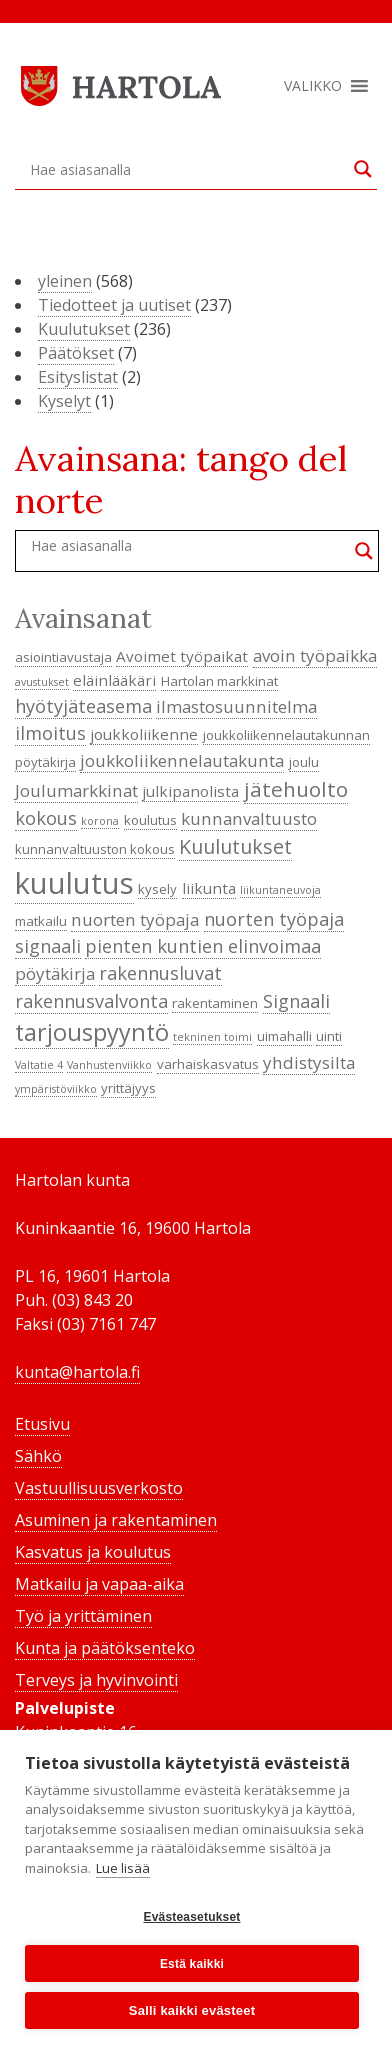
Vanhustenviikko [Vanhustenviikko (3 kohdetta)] (109, 1065)
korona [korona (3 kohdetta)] (100, 821)
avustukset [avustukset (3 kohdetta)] (42, 682)
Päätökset (76, 353)
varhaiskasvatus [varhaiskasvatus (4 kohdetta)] (208, 1064)
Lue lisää (123, 1868)
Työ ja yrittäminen (83, 1616)
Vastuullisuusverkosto (99, 1488)
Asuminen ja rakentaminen (116, 1520)
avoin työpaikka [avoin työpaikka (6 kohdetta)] (315, 655)
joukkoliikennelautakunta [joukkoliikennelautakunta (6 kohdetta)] (182, 760)
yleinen (65, 281)
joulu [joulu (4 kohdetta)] (304, 762)
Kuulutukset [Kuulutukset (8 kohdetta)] (235, 846)
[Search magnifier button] (363, 169)
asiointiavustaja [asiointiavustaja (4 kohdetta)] (63, 657)
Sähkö (38, 1456)
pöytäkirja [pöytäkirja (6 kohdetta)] (55, 973)
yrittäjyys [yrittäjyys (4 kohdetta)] (128, 1088)
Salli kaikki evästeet (192, 2010)
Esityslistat (78, 377)
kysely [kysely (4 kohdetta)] (157, 889)
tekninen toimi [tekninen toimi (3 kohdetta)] (212, 1037)
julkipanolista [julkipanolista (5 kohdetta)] (190, 791)
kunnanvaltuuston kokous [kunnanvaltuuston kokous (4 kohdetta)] (95, 849)
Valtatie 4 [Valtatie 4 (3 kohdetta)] (39, 1065)
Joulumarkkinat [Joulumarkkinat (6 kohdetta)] (76, 790)
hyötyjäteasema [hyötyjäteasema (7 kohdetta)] (83, 706)
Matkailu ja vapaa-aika (99, 1584)
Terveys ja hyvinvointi (96, 1680)
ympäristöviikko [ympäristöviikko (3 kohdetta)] (56, 1089)
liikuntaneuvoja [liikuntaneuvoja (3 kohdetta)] (280, 890)
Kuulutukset (84, 329)
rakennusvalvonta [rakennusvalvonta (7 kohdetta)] (91, 1001)
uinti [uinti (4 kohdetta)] (329, 1036)
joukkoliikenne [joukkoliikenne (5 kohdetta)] (144, 734)
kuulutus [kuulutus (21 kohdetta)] (74, 883)
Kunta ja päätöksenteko (105, 1648)
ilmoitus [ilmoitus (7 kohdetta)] (50, 733)
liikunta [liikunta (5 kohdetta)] (209, 888)
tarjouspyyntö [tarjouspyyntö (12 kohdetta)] (92, 1032)
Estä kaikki (192, 1964)
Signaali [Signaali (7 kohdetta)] (296, 1001)
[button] (313, 86)
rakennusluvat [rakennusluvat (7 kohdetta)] (160, 973)
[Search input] (187, 169)
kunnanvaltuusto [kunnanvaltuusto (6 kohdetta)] (249, 818)
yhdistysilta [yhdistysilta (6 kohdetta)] (309, 1062)
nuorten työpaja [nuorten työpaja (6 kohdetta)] (135, 919)
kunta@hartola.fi (77, 1372)
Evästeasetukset (191, 1917)
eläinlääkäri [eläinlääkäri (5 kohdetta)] (114, 680)
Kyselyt (64, 401)
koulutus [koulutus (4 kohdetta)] (150, 820)
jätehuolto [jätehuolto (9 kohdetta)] (296, 789)
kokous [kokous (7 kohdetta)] (46, 818)
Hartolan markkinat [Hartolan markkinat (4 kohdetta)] (219, 681)
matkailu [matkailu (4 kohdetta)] (41, 921)
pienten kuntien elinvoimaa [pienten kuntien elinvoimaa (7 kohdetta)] (203, 946)
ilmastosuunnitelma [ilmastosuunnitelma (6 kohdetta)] (236, 706)
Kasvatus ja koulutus (93, 1552)
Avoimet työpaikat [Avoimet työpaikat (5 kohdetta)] (182, 656)
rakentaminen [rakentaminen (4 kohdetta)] (215, 1003)
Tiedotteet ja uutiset (114, 305)
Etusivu (42, 1424)
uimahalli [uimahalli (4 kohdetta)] (284, 1036)
